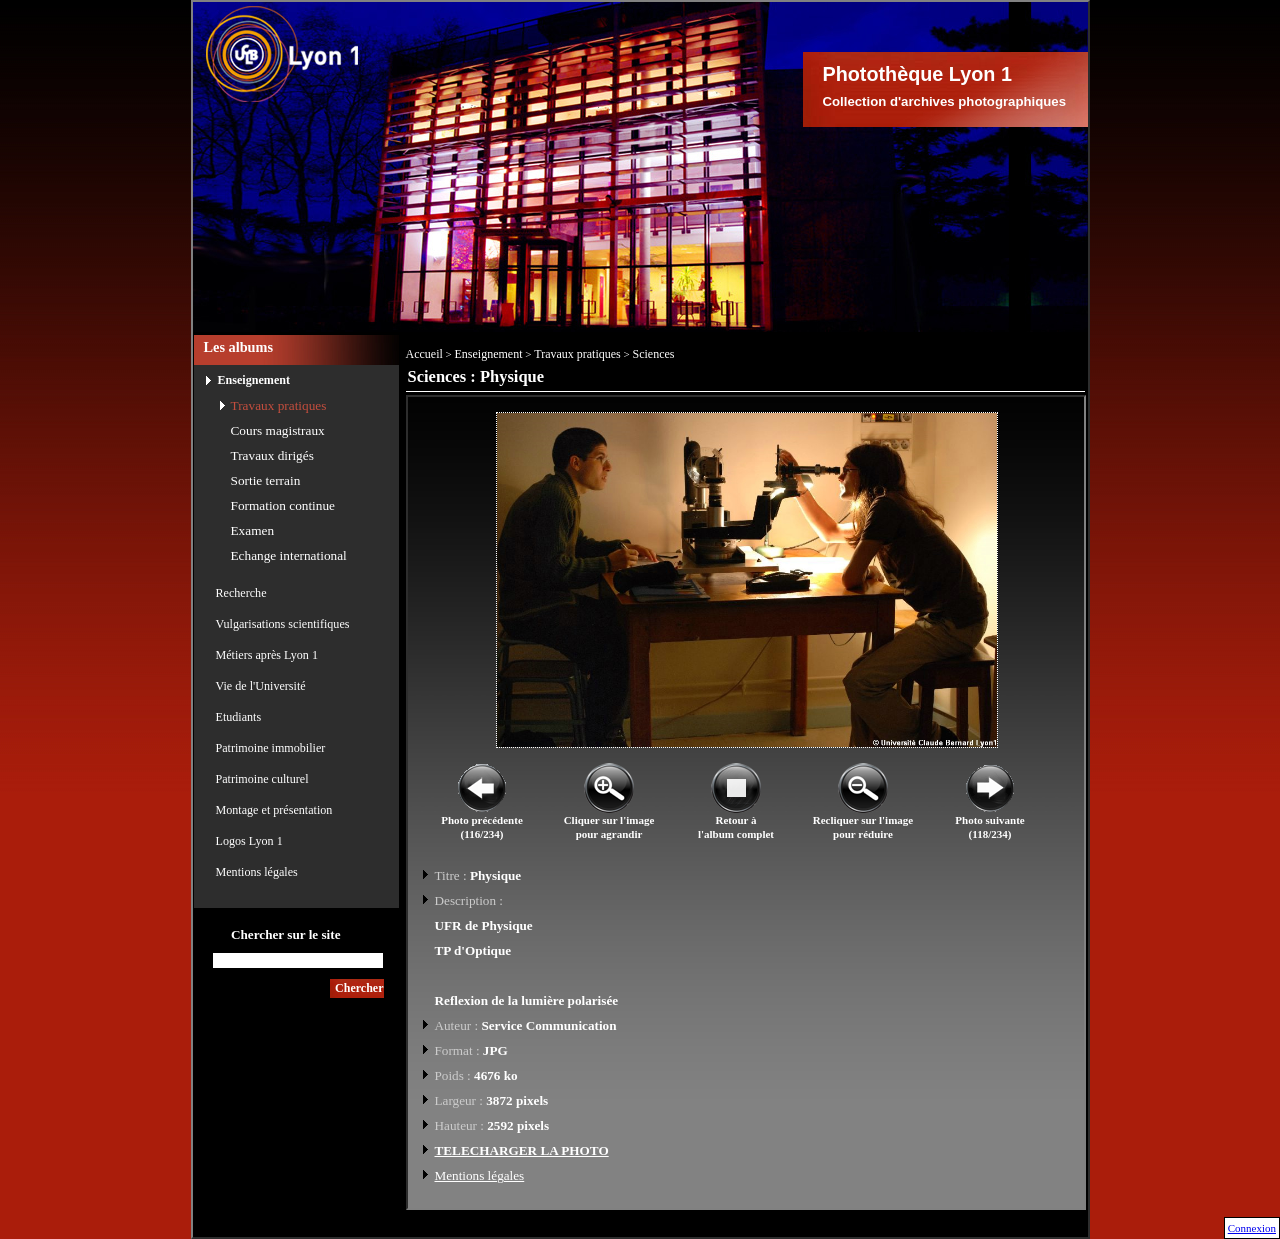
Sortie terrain (266, 480)
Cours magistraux (278, 430)
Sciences (654, 354)
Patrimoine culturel (262, 779)
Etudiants (239, 717)
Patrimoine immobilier (271, 748)
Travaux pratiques (279, 405)
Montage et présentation (274, 810)
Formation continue (283, 505)
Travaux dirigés (272, 455)
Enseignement (254, 380)
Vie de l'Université (261, 686)
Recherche (241, 593)
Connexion (1252, 1228)
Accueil (424, 354)
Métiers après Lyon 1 (267, 655)
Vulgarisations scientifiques (283, 624)
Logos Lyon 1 (249, 841)
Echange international (289, 555)
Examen (253, 530)
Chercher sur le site (286, 934)
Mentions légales (257, 872)
